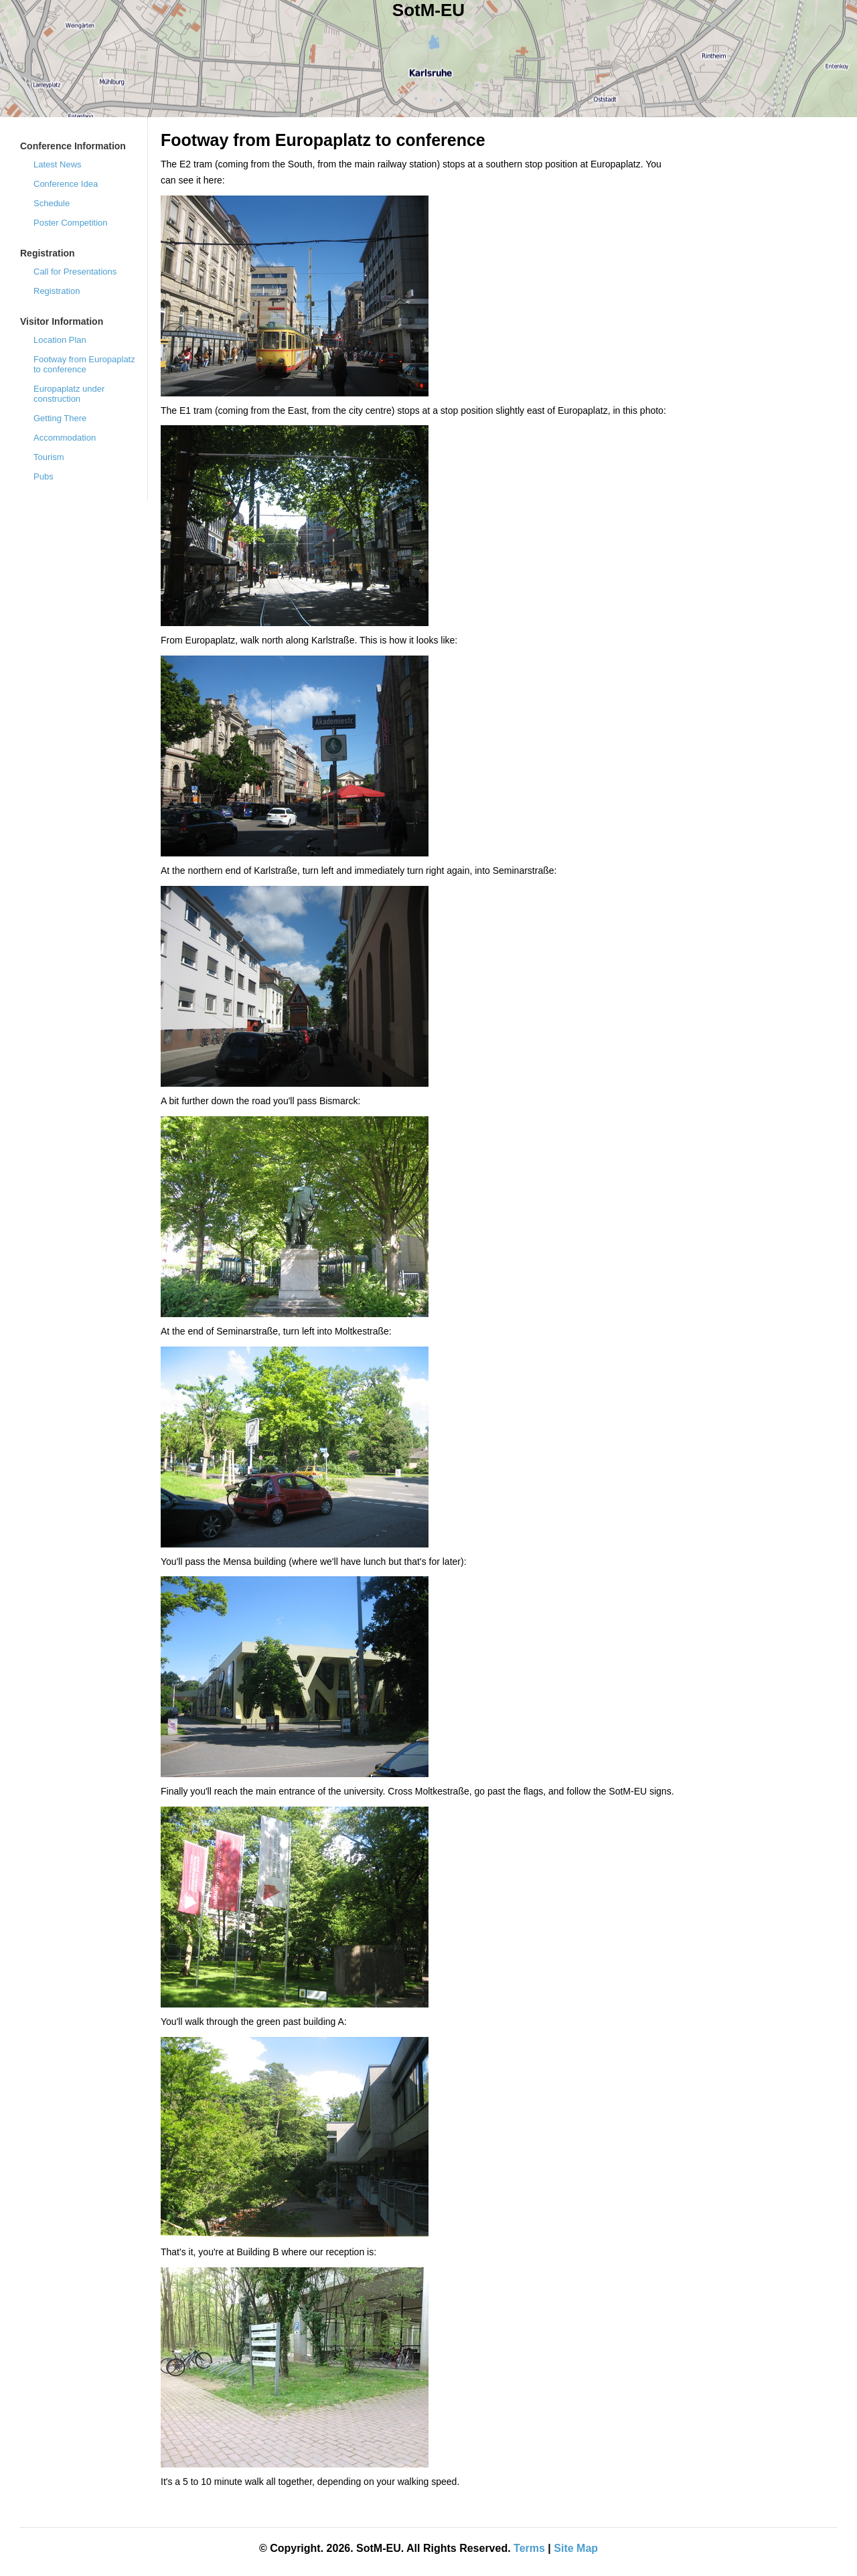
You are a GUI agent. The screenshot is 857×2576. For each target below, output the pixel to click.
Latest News (57, 164)
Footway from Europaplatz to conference (84, 364)
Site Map (576, 2548)
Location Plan (59, 340)
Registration (56, 291)
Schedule (51, 203)
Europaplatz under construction (68, 394)
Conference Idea (65, 184)
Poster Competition (70, 223)
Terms (529, 2548)
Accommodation (64, 438)
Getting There (59, 418)
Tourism (48, 457)
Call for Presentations (74, 272)
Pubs (43, 476)
